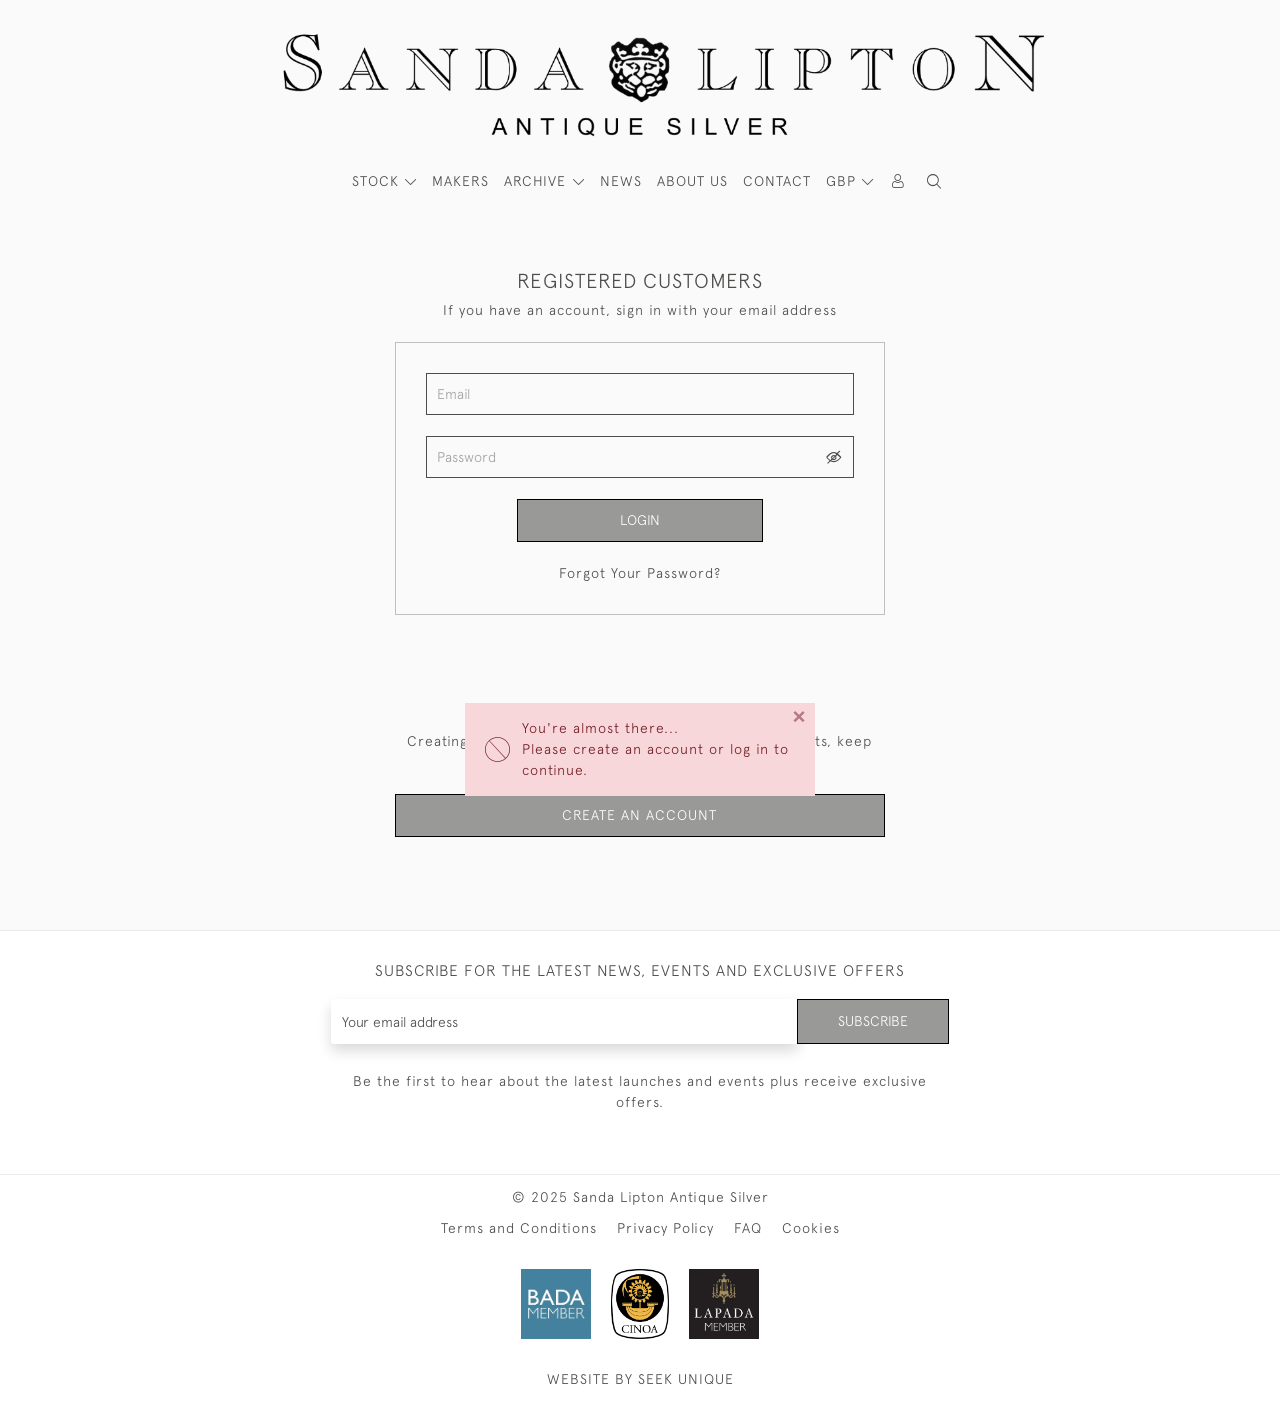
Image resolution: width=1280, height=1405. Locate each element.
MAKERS (460, 181)
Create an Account (639, 815)
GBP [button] (843, 181)
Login (640, 520)
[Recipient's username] (564, 1021)
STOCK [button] (378, 181)
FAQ (748, 1228)
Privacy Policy (665, 1228)
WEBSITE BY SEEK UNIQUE (640, 1379)
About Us (692, 181)
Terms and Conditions (519, 1228)
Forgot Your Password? (640, 573)
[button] (934, 181)
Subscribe (873, 1021)
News (621, 181)
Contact (777, 181)
